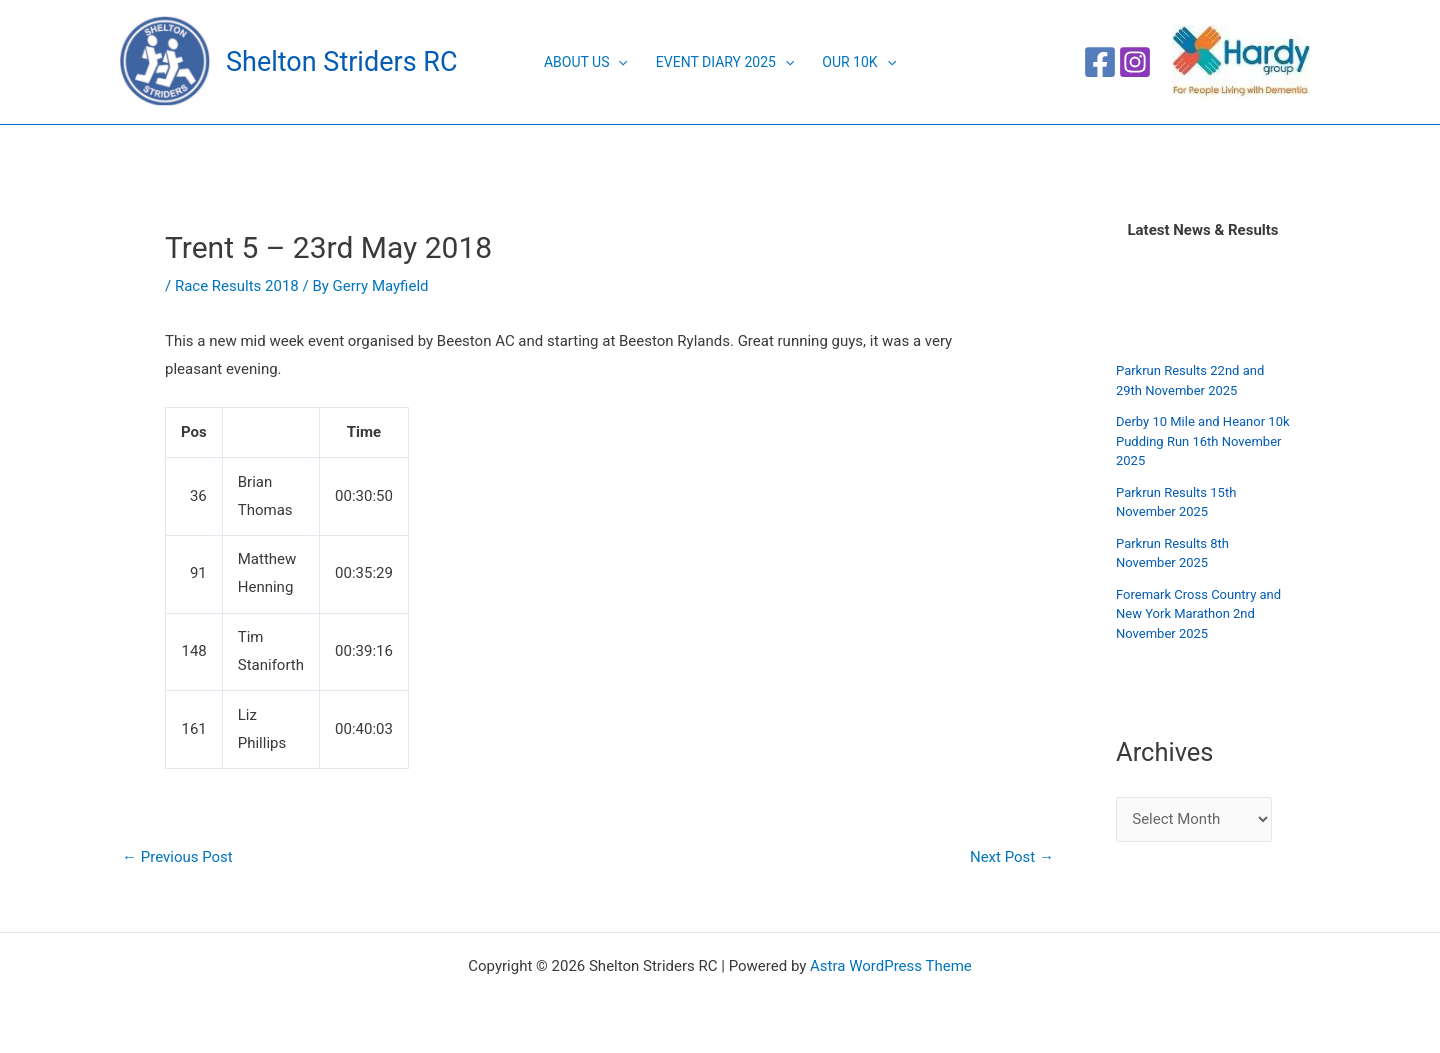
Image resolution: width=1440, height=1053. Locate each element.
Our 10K (859, 62)
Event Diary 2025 (725, 62)
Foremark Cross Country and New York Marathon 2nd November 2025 (1198, 614)
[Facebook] (1100, 62)
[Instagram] (1135, 62)
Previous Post (177, 857)
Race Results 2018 (237, 286)
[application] (618, 62)
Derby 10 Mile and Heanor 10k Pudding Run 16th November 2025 (1203, 441)
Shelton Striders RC (341, 62)
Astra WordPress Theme (891, 966)
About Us (586, 62)
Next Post (1012, 857)
